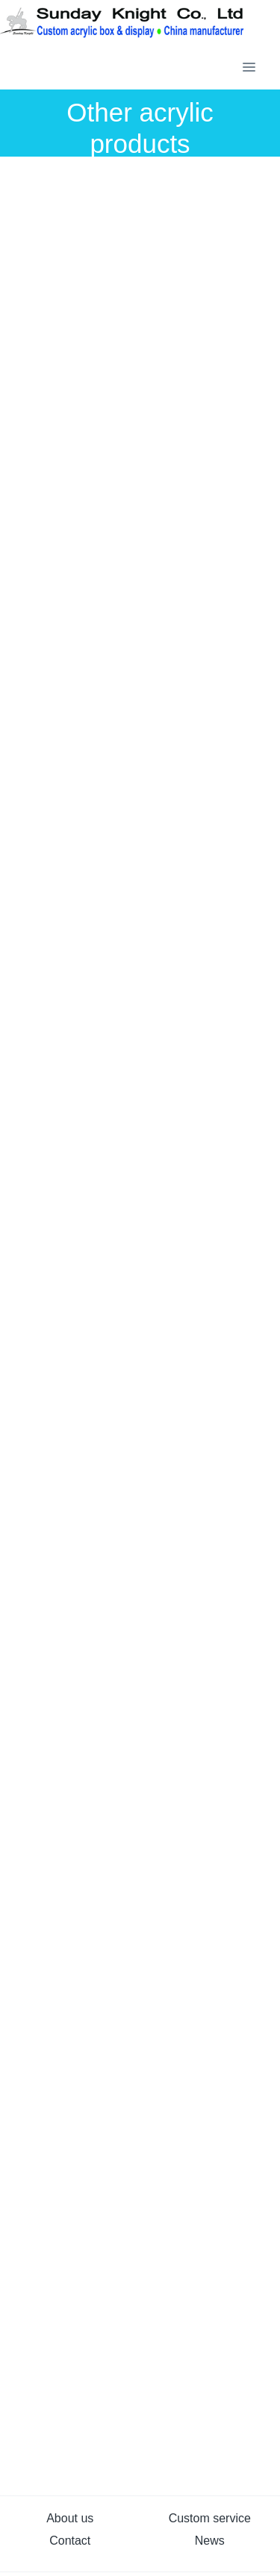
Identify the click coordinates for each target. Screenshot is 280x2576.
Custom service (210, 2518)
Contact (69, 2540)
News (210, 2540)
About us (69, 2518)
